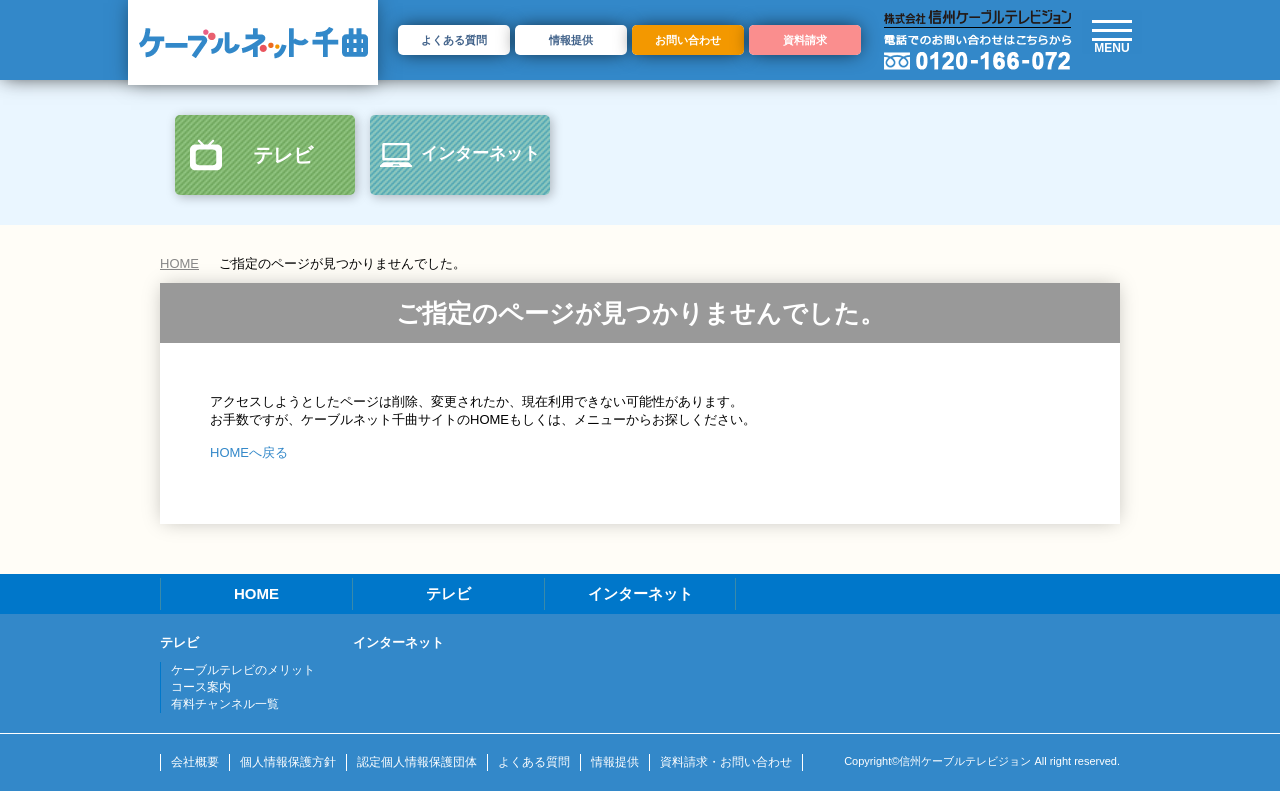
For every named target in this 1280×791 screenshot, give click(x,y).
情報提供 (571, 40)
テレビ (283, 155)
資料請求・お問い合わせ (726, 762)
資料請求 (805, 40)
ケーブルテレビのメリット (243, 670)
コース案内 (201, 687)
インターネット (480, 153)
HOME (179, 263)
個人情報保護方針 (288, 762)
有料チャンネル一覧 (225, 704)
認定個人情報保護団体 (417, 762)
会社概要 (195, 762)
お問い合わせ (688, 40)
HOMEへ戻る (249, 452)
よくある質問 (454, 40)
